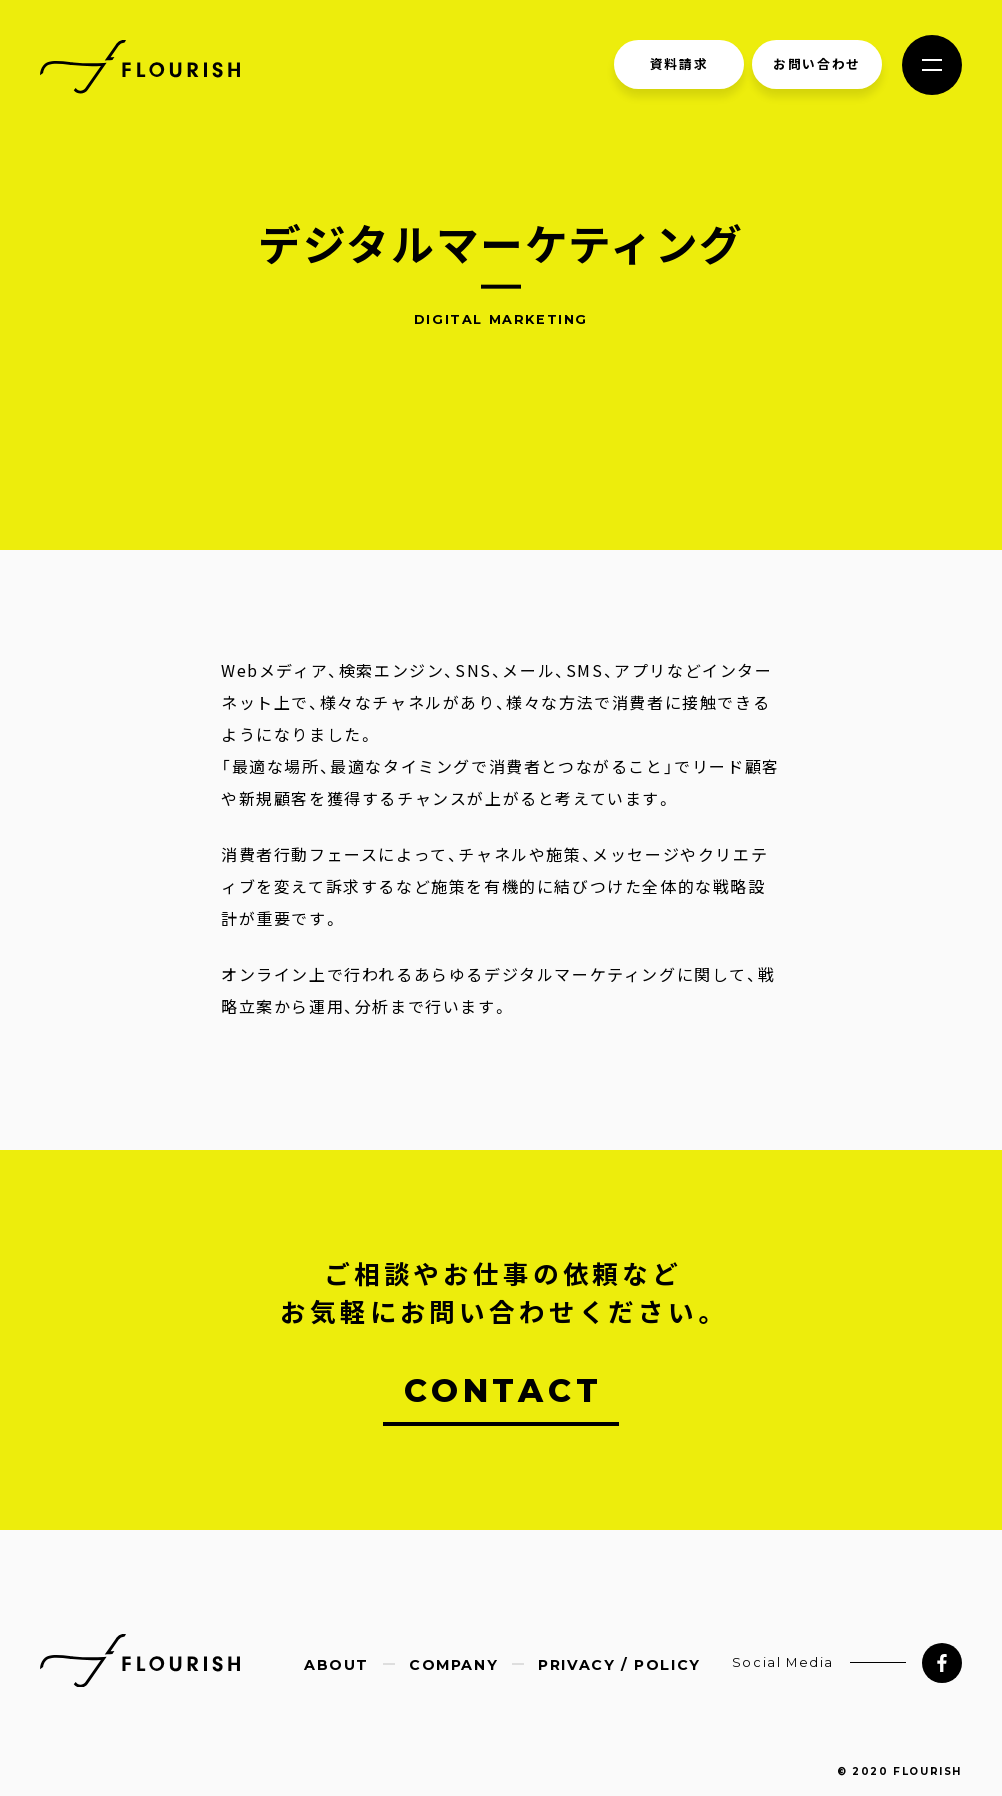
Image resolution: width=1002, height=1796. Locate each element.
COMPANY (453, 1665)
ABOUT (336, 1665)
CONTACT (503, 1390)
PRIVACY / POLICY (619, 1665)
